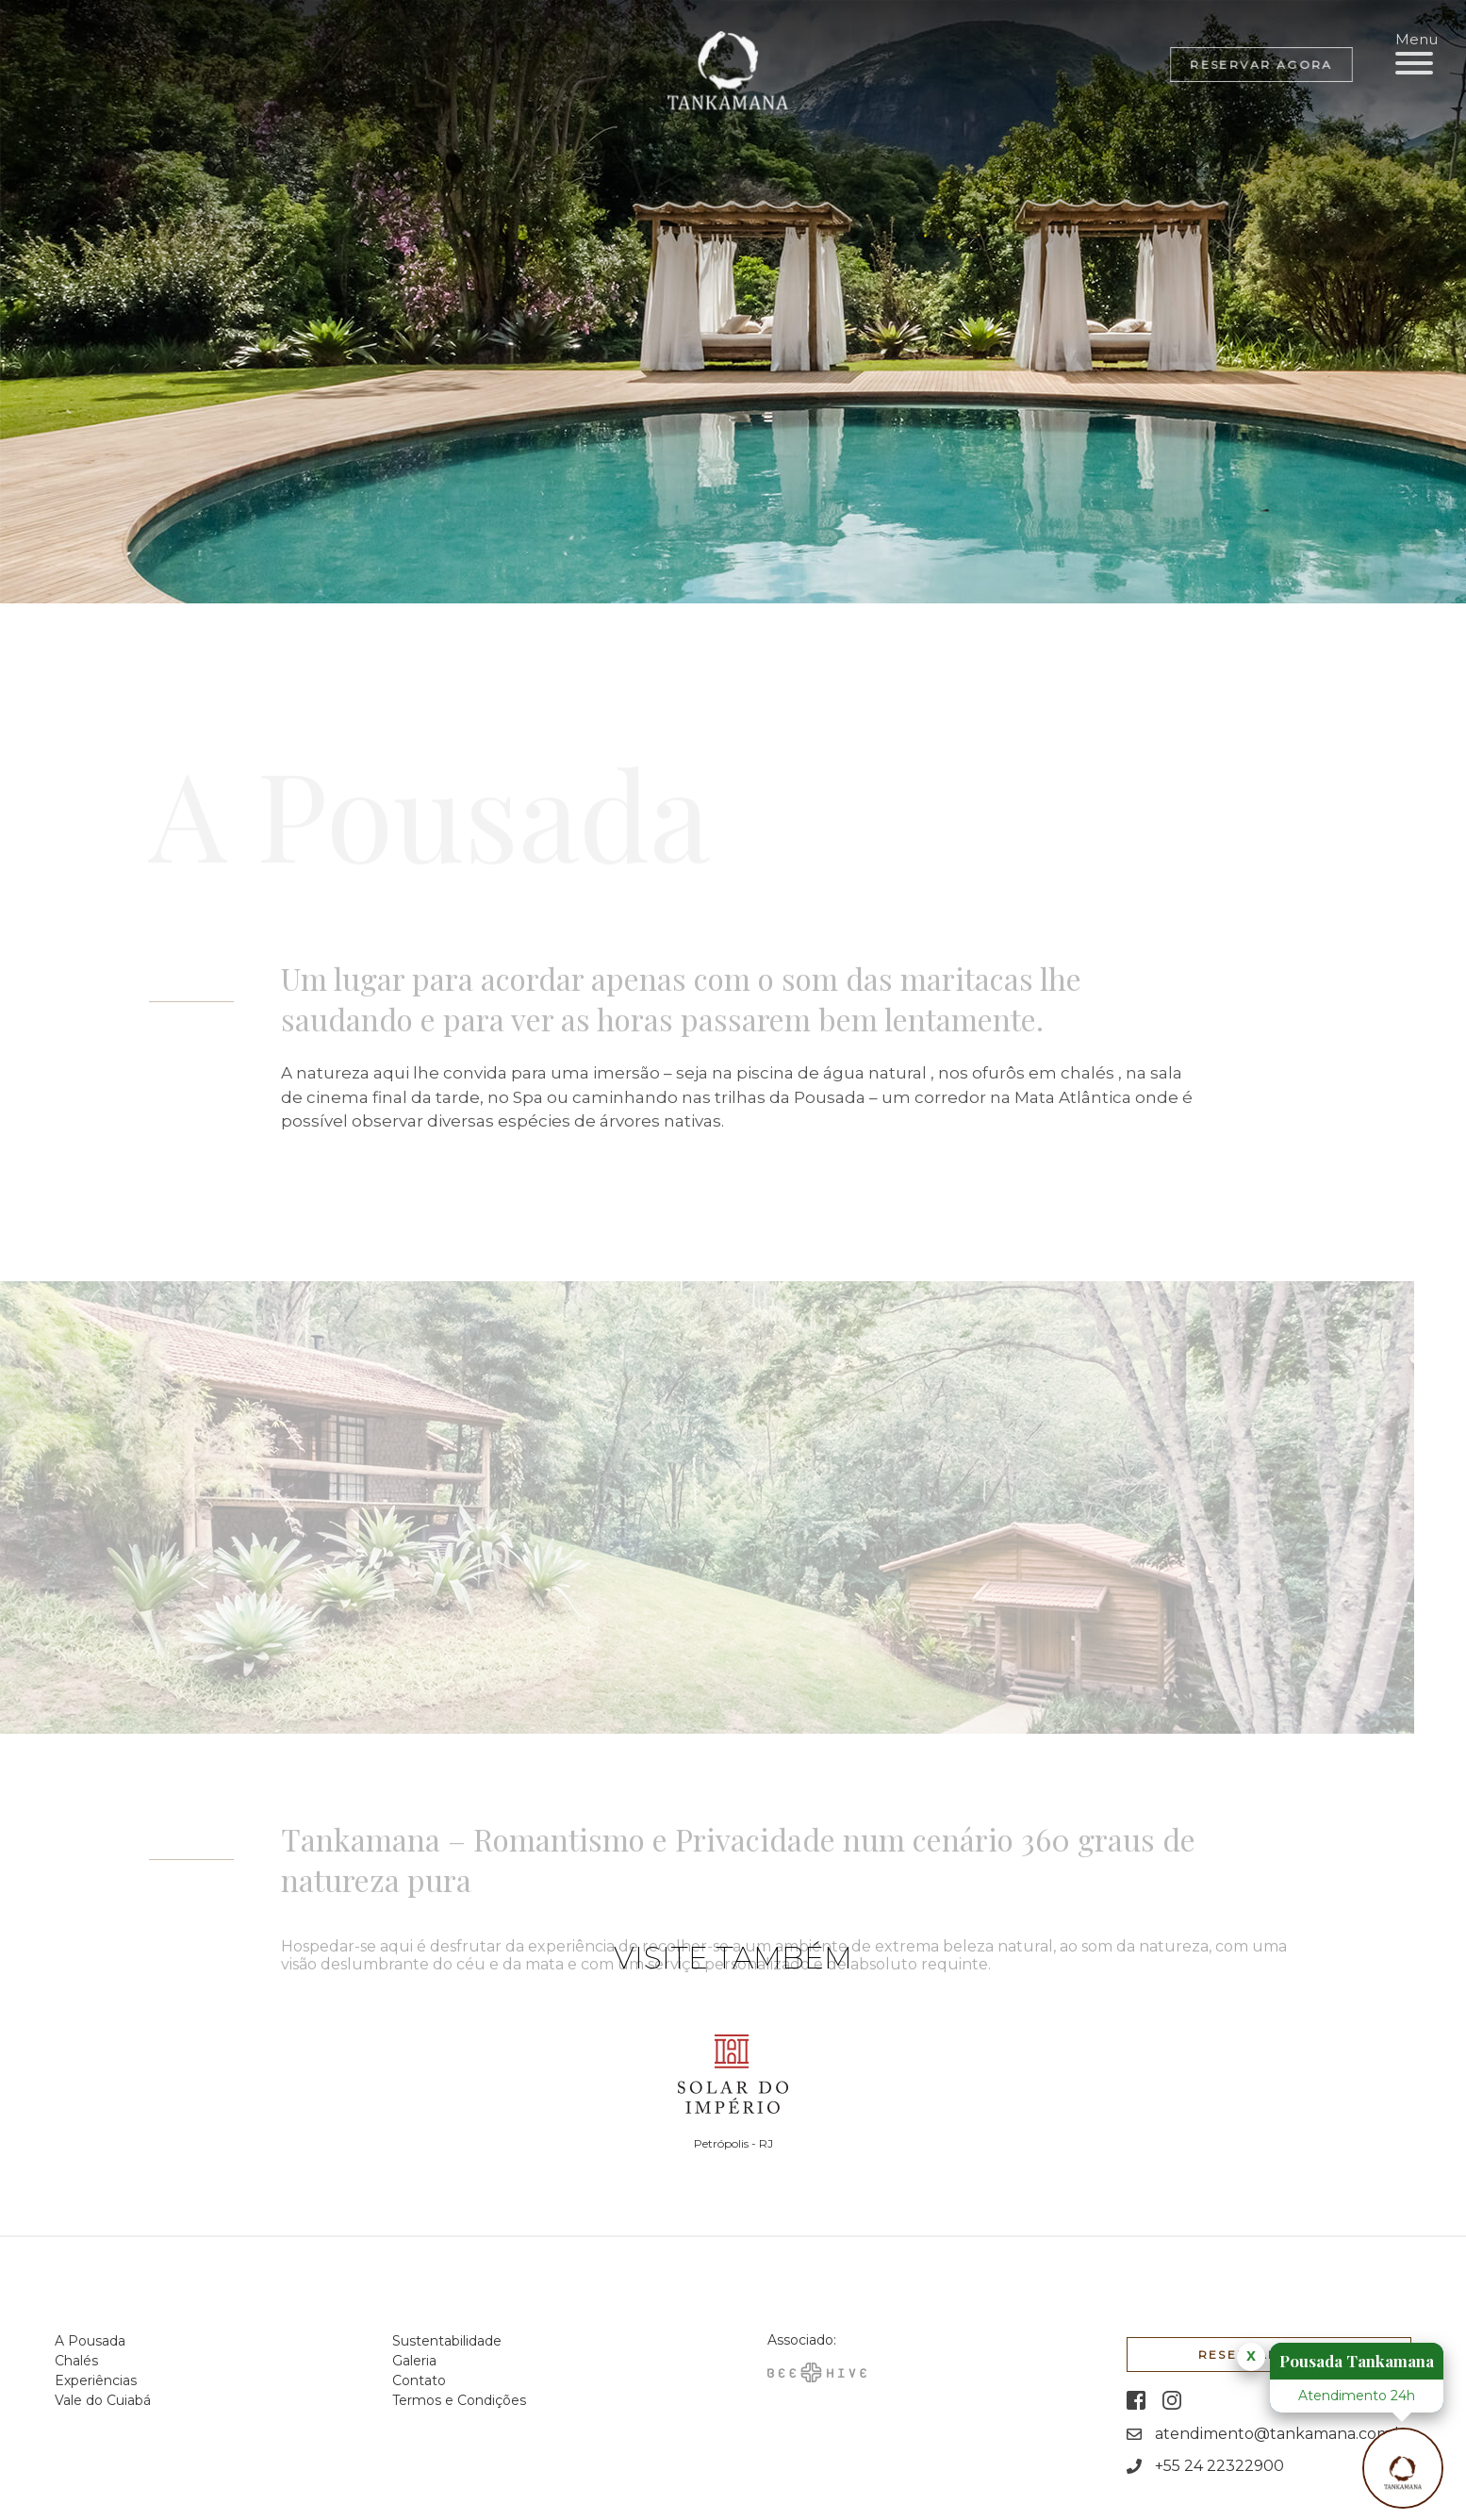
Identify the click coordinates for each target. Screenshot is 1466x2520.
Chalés (76, 2360)
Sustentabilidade (447, 2340)
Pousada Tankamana (1356, 2360)
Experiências (96, 2380)
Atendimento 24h (1356, 2395)
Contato (419, 2380)
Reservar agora (1261, 65)
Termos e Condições (459, 2400)
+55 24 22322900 (1219, 2459)
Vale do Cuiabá (103, 2400)
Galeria (414, 2360)
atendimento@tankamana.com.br (1283, 2427)
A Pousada (90, 2340)
